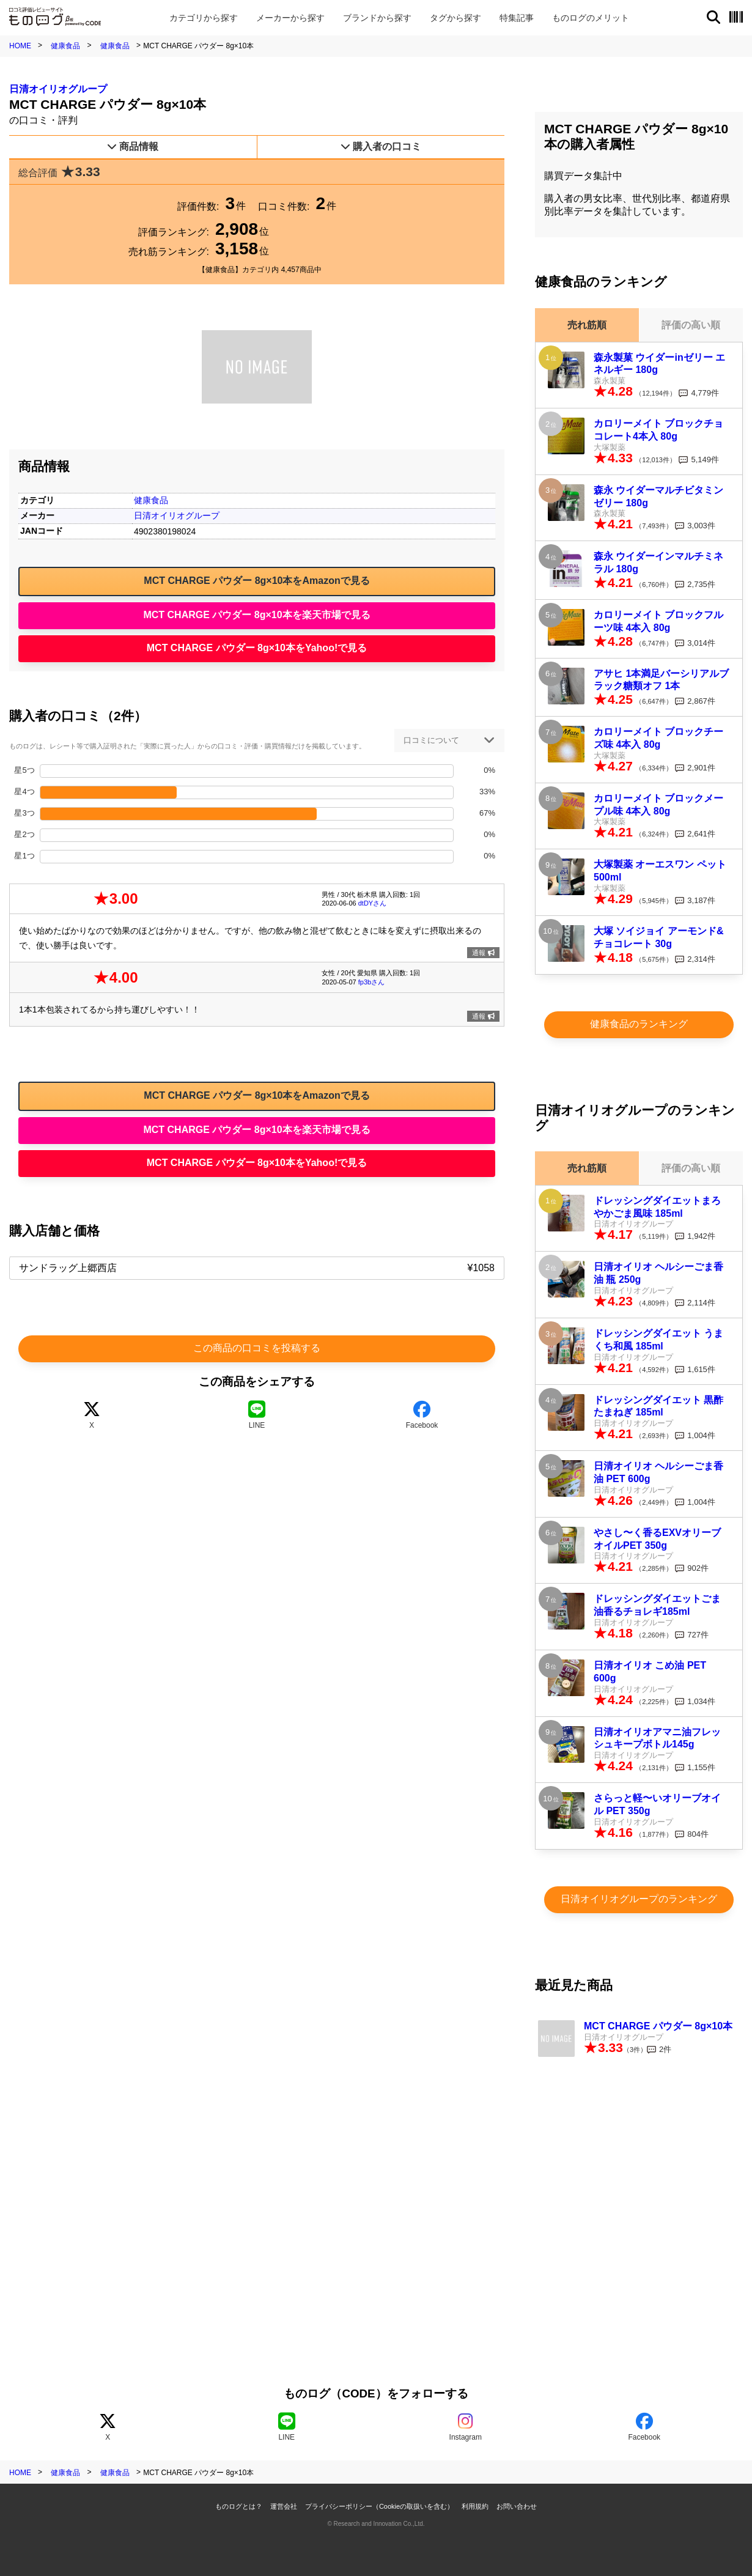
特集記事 (516, 18)
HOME (20, 46)
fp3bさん (371, 982)
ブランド (377, 18)
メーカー (290, 18)
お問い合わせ (516, 2506)
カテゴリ (203, 18)
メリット (590, 18)
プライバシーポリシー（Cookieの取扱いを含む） (379, 2506)
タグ (455, 18)
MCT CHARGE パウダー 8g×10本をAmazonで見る (256, 580)
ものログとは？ (238, 2506)
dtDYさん (372, 903)
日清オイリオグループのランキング (639, 1899)
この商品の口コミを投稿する (256, 1348)
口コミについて (431, 740)
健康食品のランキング (639, 1024)
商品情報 (132, 146)
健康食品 (65, 46)
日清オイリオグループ (58, 89)
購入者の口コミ (381, 146)
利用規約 (475, 2506)
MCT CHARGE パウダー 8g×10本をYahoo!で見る (257, 648)
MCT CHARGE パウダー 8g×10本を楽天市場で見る (256, 615)
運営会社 (283, 2506)
